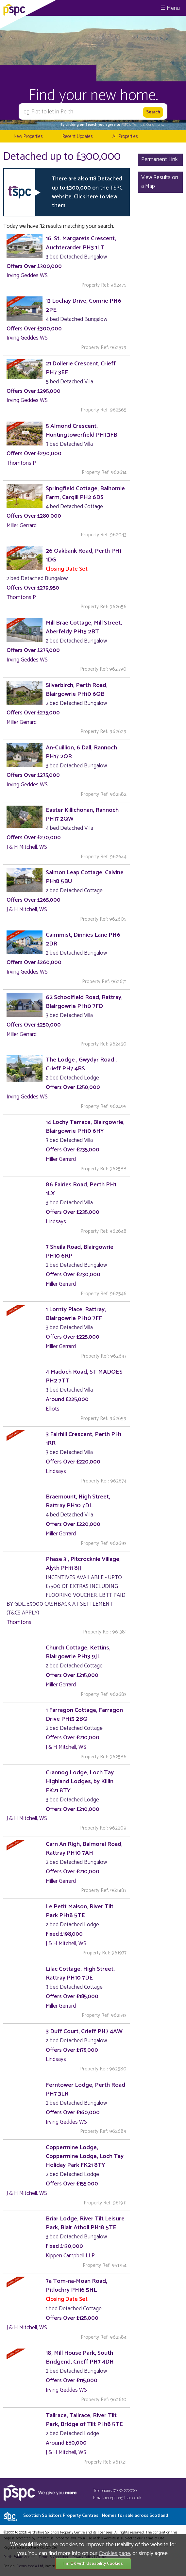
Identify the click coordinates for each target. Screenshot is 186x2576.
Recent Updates (77, 136)
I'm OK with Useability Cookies (93, 2563)
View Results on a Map (159, 182)
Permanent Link (159, 159)
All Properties (125, 136)
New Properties (28, 136)
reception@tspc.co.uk (123, 2498)
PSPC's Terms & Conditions (142, 125)
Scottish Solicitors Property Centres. (96, 2515)
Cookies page (114, 2553)
